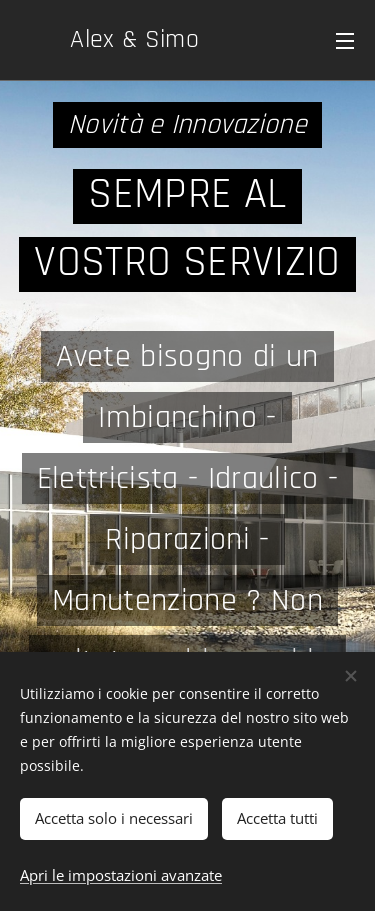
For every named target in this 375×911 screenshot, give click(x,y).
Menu (345, 41)
